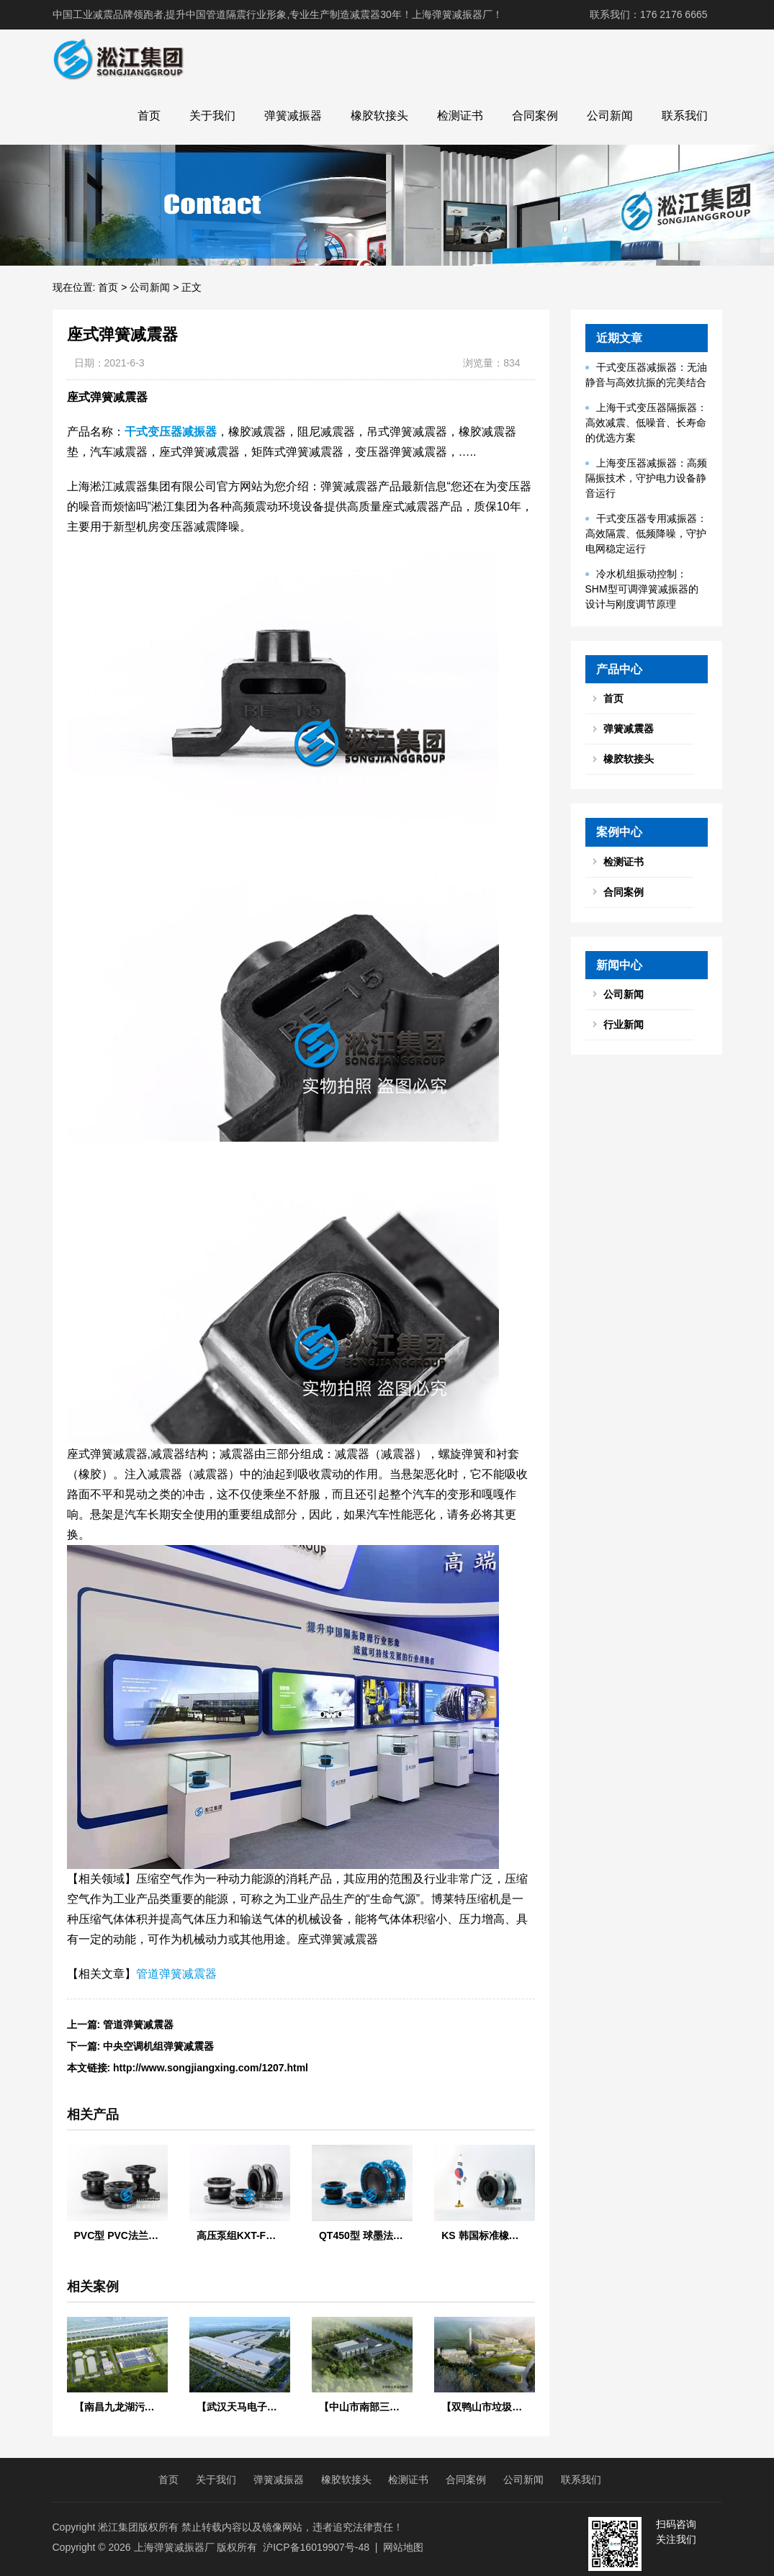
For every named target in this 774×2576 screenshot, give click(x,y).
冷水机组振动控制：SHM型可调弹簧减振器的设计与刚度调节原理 (641, 589)
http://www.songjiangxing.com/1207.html (210, 2067)
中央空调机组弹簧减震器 (158, 2046)
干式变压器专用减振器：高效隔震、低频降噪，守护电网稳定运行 (646, 533)
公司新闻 (610, 115)
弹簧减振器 (293, 115)
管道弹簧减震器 (176, 1974)
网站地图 (403, 2547)
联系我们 (685, 115)
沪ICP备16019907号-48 (316, 2547)
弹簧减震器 (628, 728)
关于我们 (212, 115)
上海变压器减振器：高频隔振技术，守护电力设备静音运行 (646, 478)
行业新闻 (623, 1024)
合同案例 (535, 115)
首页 (149, 115)
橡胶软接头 (379, 115)
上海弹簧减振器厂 (174, 2547)
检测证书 (460, 115)
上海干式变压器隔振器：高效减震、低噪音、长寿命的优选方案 (646, 422)
